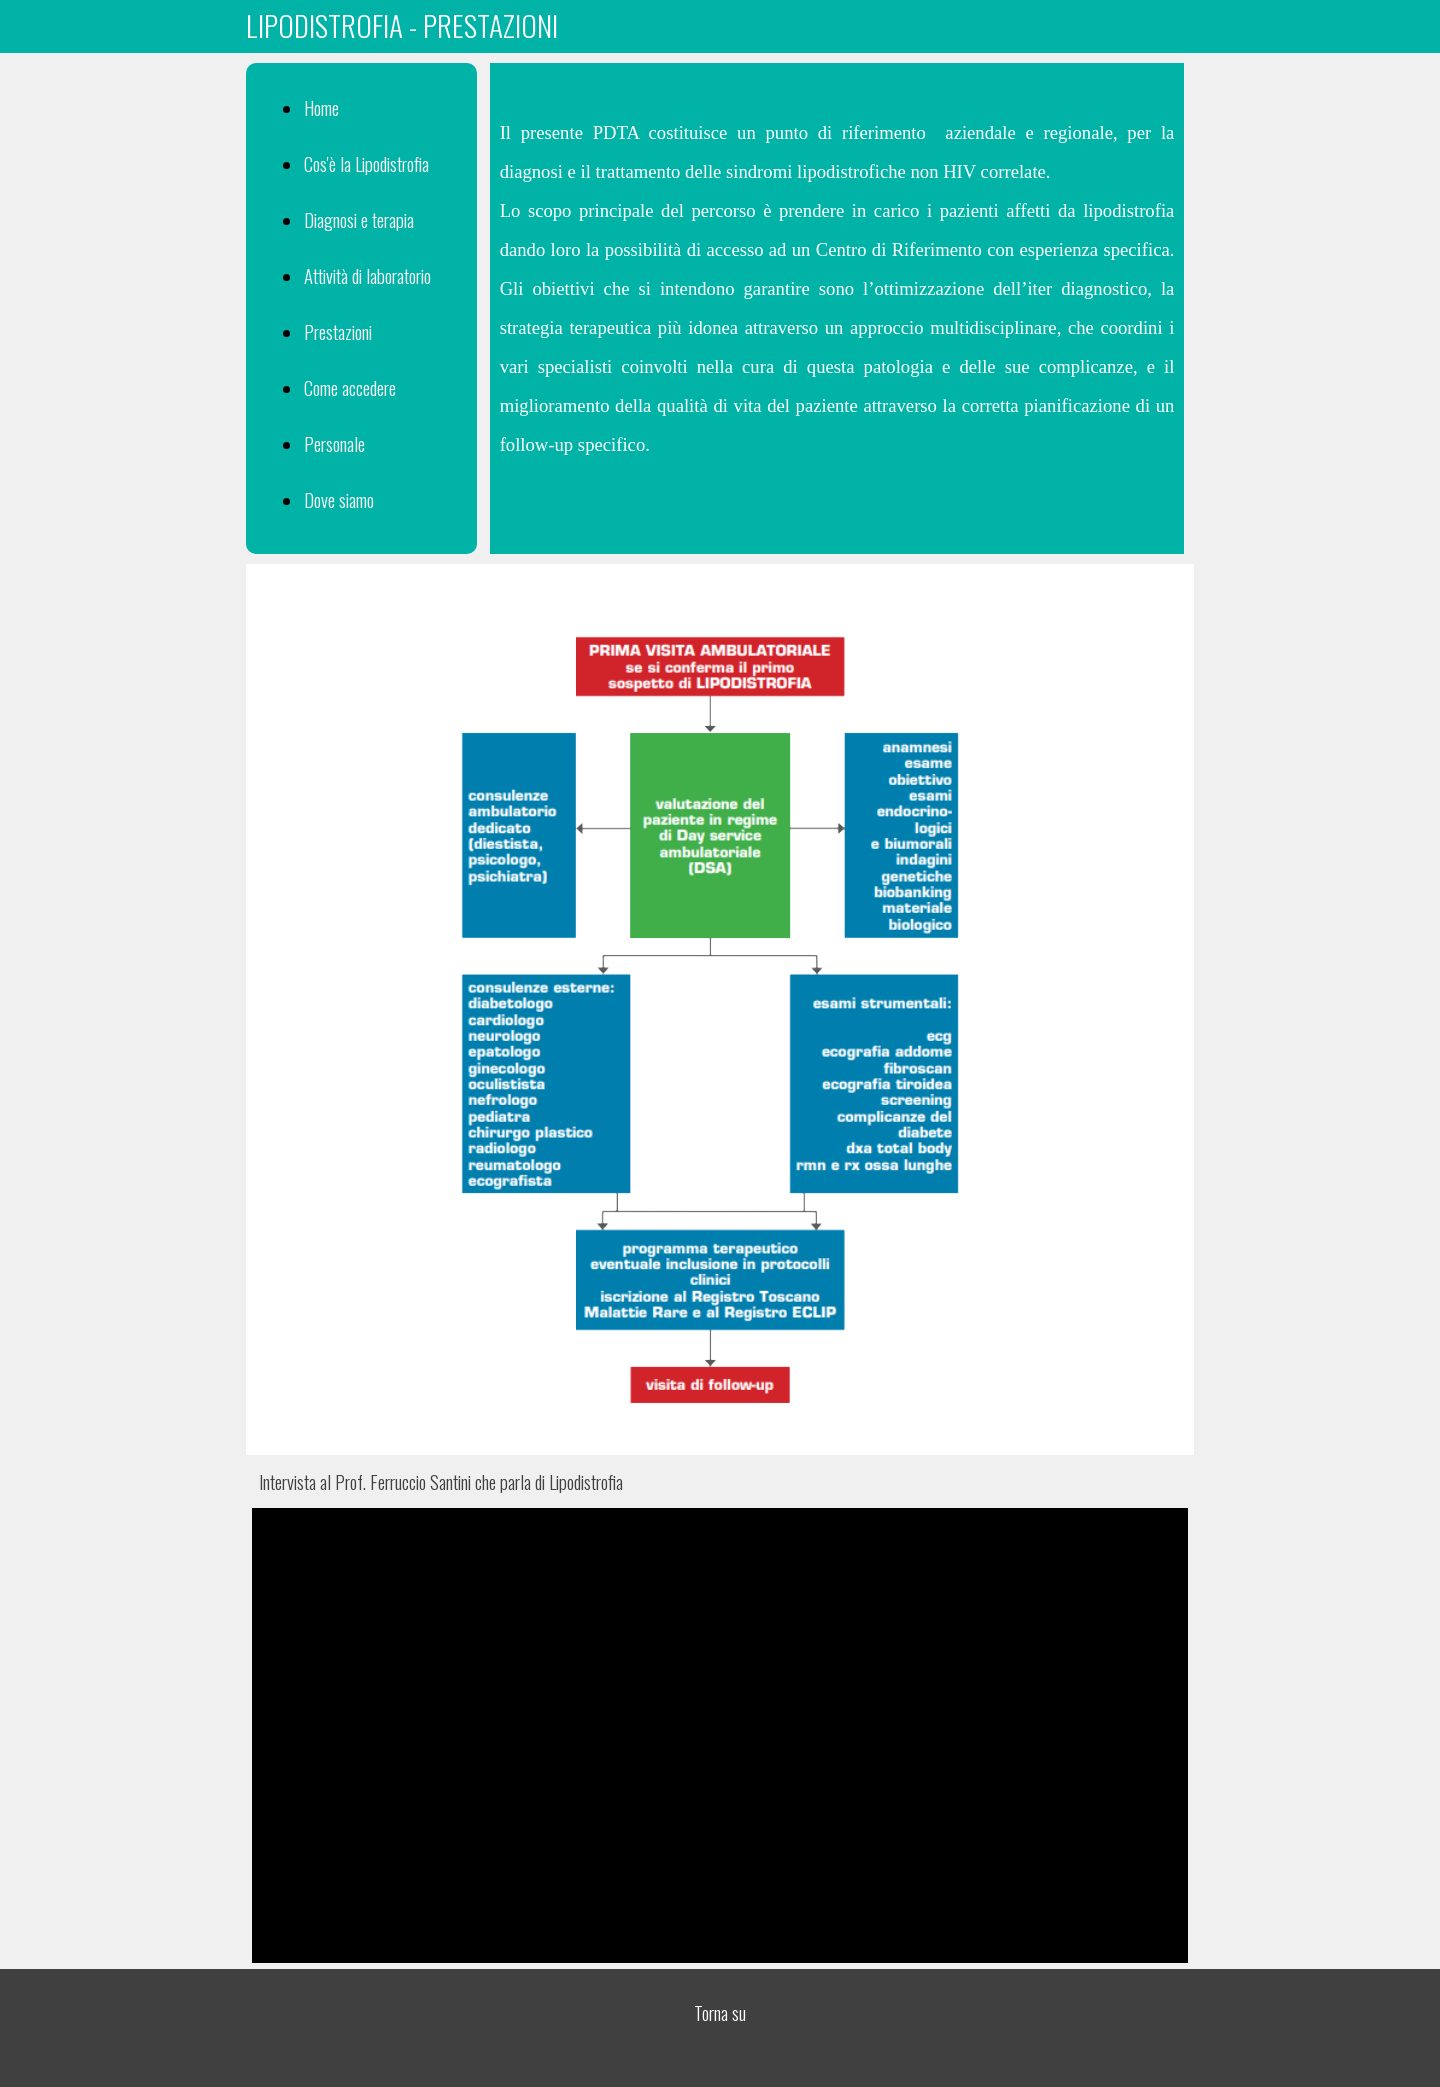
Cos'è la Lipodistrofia (366, 163)
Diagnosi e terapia (359, 219)
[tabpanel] (720, 25)
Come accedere (350, 387)
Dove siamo (339, 499)
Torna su (720, 2012)
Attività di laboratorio (367, 275)
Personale (334, 443)
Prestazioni (338, 331)
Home (321, 107)
